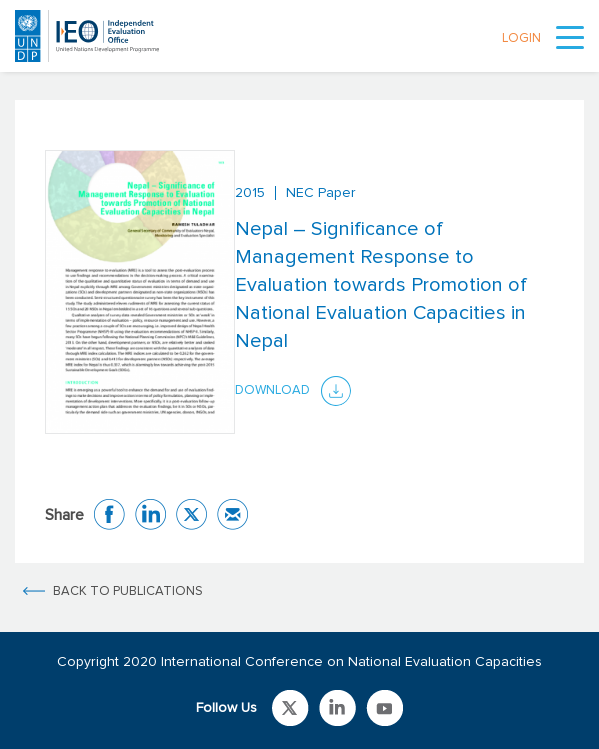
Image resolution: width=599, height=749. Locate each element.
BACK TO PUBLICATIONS (128, 591)
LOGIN (521, 38)
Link (290, 708)
